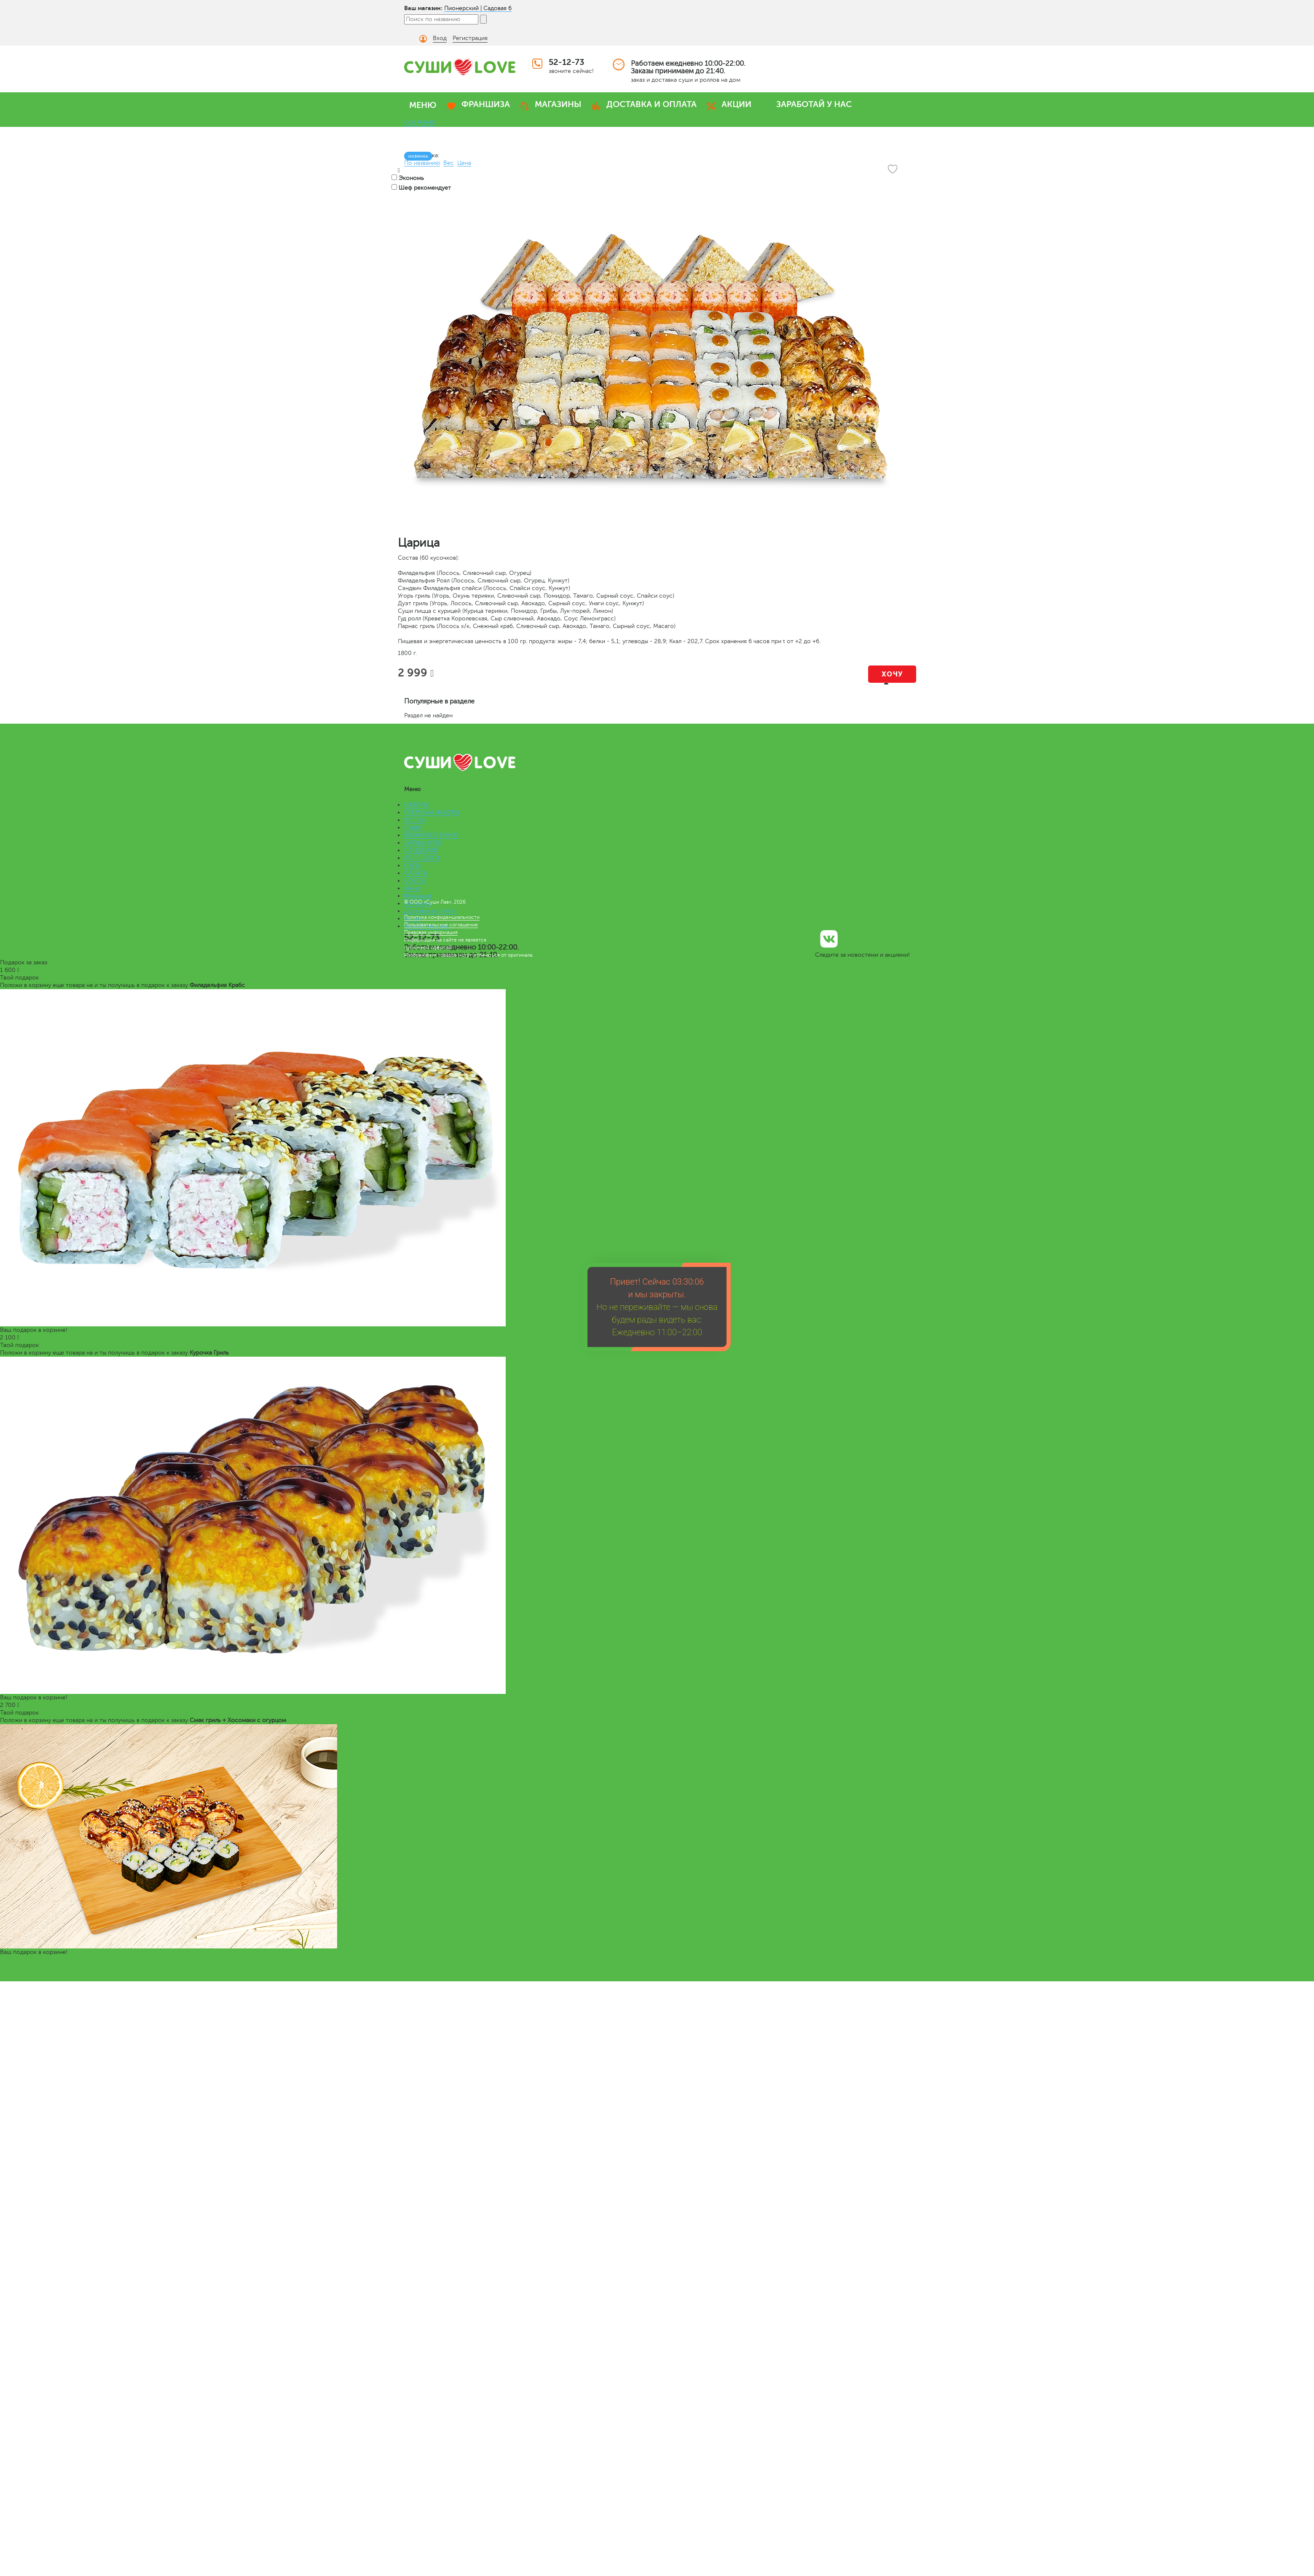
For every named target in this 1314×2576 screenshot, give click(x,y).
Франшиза (418, 896)
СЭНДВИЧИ (421, 850)
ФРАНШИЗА (485, 104)
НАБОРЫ (416, 805)
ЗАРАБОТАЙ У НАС (814, 104)
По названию (422, 163)
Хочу (892, 674)
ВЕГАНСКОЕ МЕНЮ (431, 835)
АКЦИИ (736, 104)
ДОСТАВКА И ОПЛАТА (651, 104)
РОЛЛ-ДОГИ (422, 858)
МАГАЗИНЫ (558, 104)
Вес (448, 163)
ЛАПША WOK (422, 843)
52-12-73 (566, 62)
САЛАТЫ (416, 873)
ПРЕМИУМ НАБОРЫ (431, 812)
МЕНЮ (423, 105)
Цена (464, 163)
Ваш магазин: (423, 8)
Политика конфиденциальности (442, 917)
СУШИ (413, 827)
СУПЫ (412, 865)
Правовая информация (431, 932)
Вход (440, 38)
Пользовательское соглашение (441, 925)
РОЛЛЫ (414, 820)
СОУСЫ (415, 880)
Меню (412, 888)
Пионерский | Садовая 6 (478, 8)
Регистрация (470, 38)
